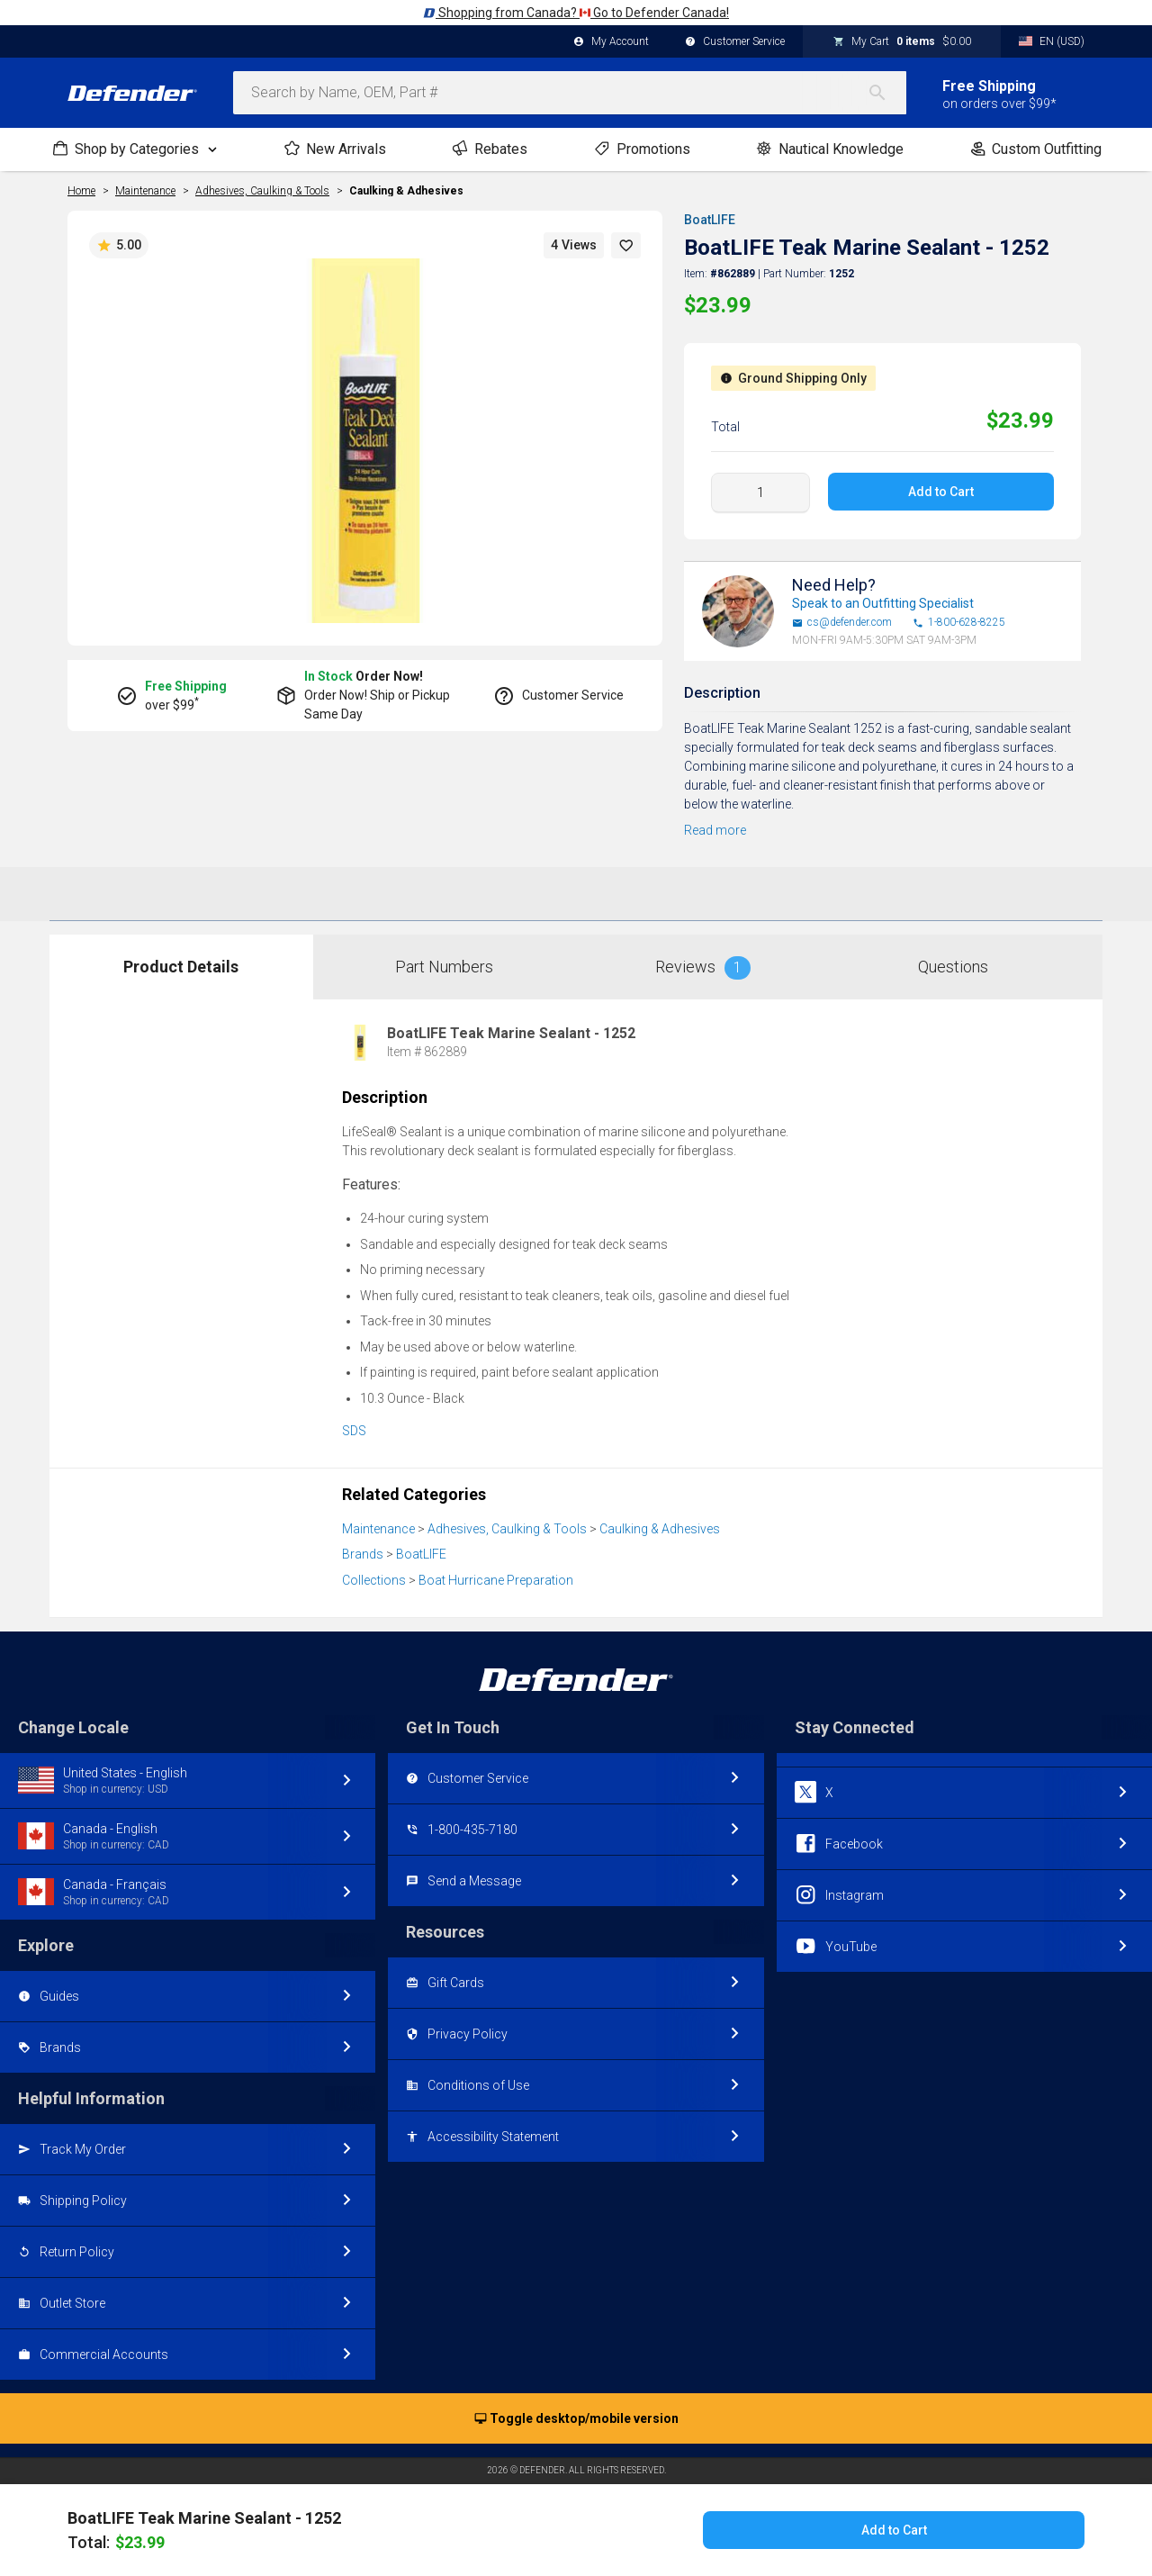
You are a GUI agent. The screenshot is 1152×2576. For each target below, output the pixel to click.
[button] (626, 245)
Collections (374, 1580)
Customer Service (735, 42)
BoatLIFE (709, 219)
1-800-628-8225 (959, 622)
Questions (953, 966)
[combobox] (569, 92)
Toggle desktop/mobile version (576, 2419)
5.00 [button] (118, 246)
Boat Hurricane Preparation (495, 1580)
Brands (362, 1554)
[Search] (886, 92)
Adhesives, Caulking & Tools (507, 1529)
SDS (354, 1431)
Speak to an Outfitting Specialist (883, 603)
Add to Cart (941, 491)
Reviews (703, 968)
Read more (715, 830)
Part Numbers (444, 966)
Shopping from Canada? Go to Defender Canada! (576, 12)
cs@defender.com (842, 622)
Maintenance (378, 1529)
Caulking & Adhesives (406, 190)
